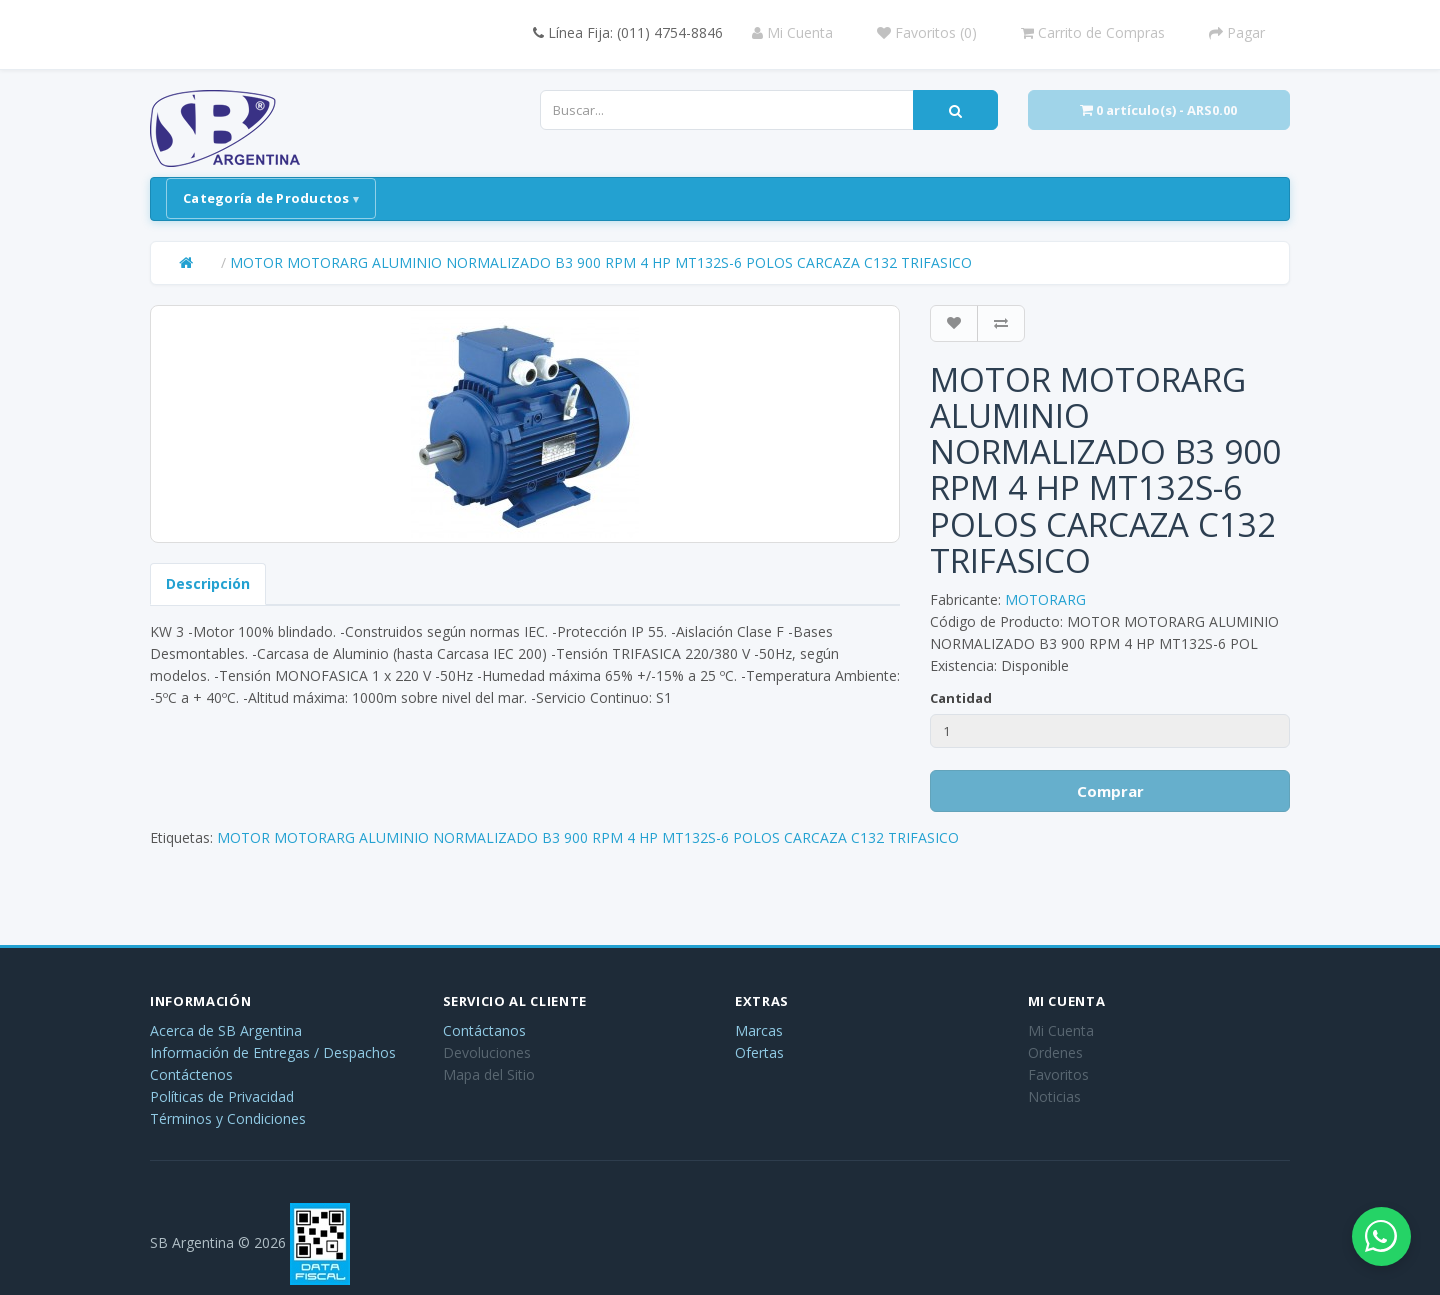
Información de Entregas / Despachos (273, 1052)
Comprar (1110, 791)
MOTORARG (1045, 599)
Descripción (208, 583)
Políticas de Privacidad (222, 1096)
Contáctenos (191, 1074)
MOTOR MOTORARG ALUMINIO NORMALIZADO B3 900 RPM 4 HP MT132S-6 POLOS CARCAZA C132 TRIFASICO (601, 262)
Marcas (759, 1030)
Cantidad (961, 698)
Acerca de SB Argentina (226, 1030)
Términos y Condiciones (228, 1118)
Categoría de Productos (266, 198)
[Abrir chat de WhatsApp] (1380, 1235)
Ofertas (759, 1052)
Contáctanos (484, 1030)
